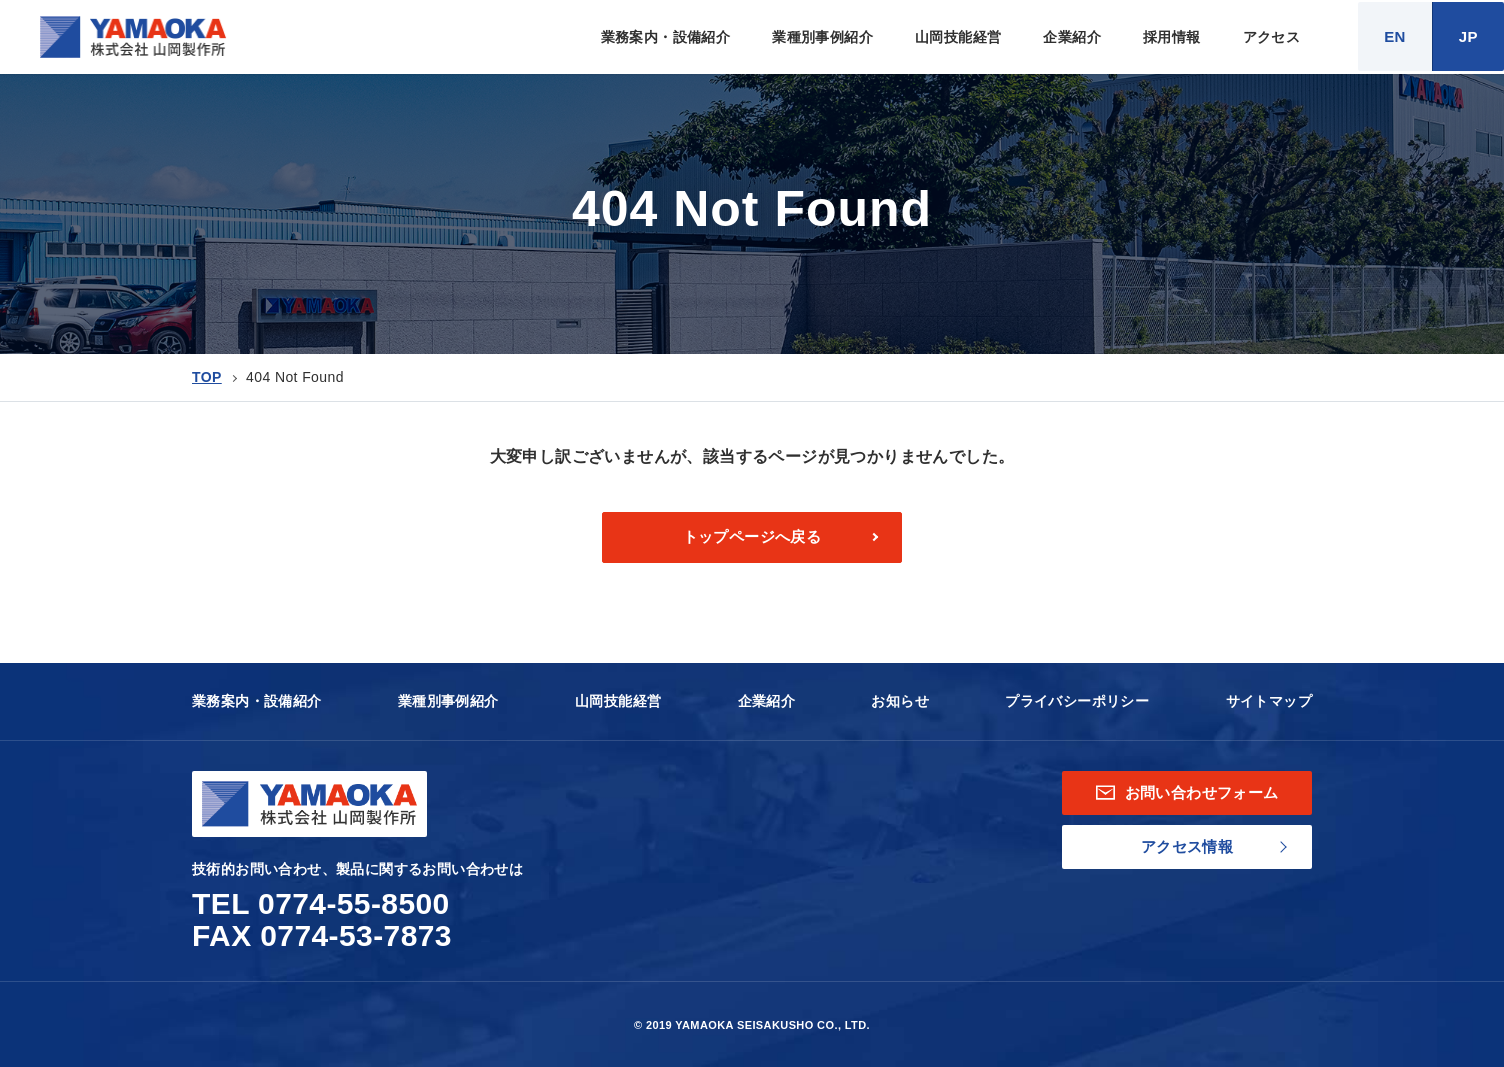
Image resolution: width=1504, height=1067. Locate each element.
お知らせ (900, 701)
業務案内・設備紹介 (666, 37)
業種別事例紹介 (822, 37)
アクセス (1272, 37)
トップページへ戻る (752, 536)
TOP (207, 377)
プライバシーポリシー (1077, 701)
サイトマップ (1269, 701)
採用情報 (1172, 37)
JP (1468, 36)
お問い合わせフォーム (1187, 792)
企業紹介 (1072, 37)
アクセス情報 (1187, 846)
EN (1395, 36)
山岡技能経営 (958, 37)
